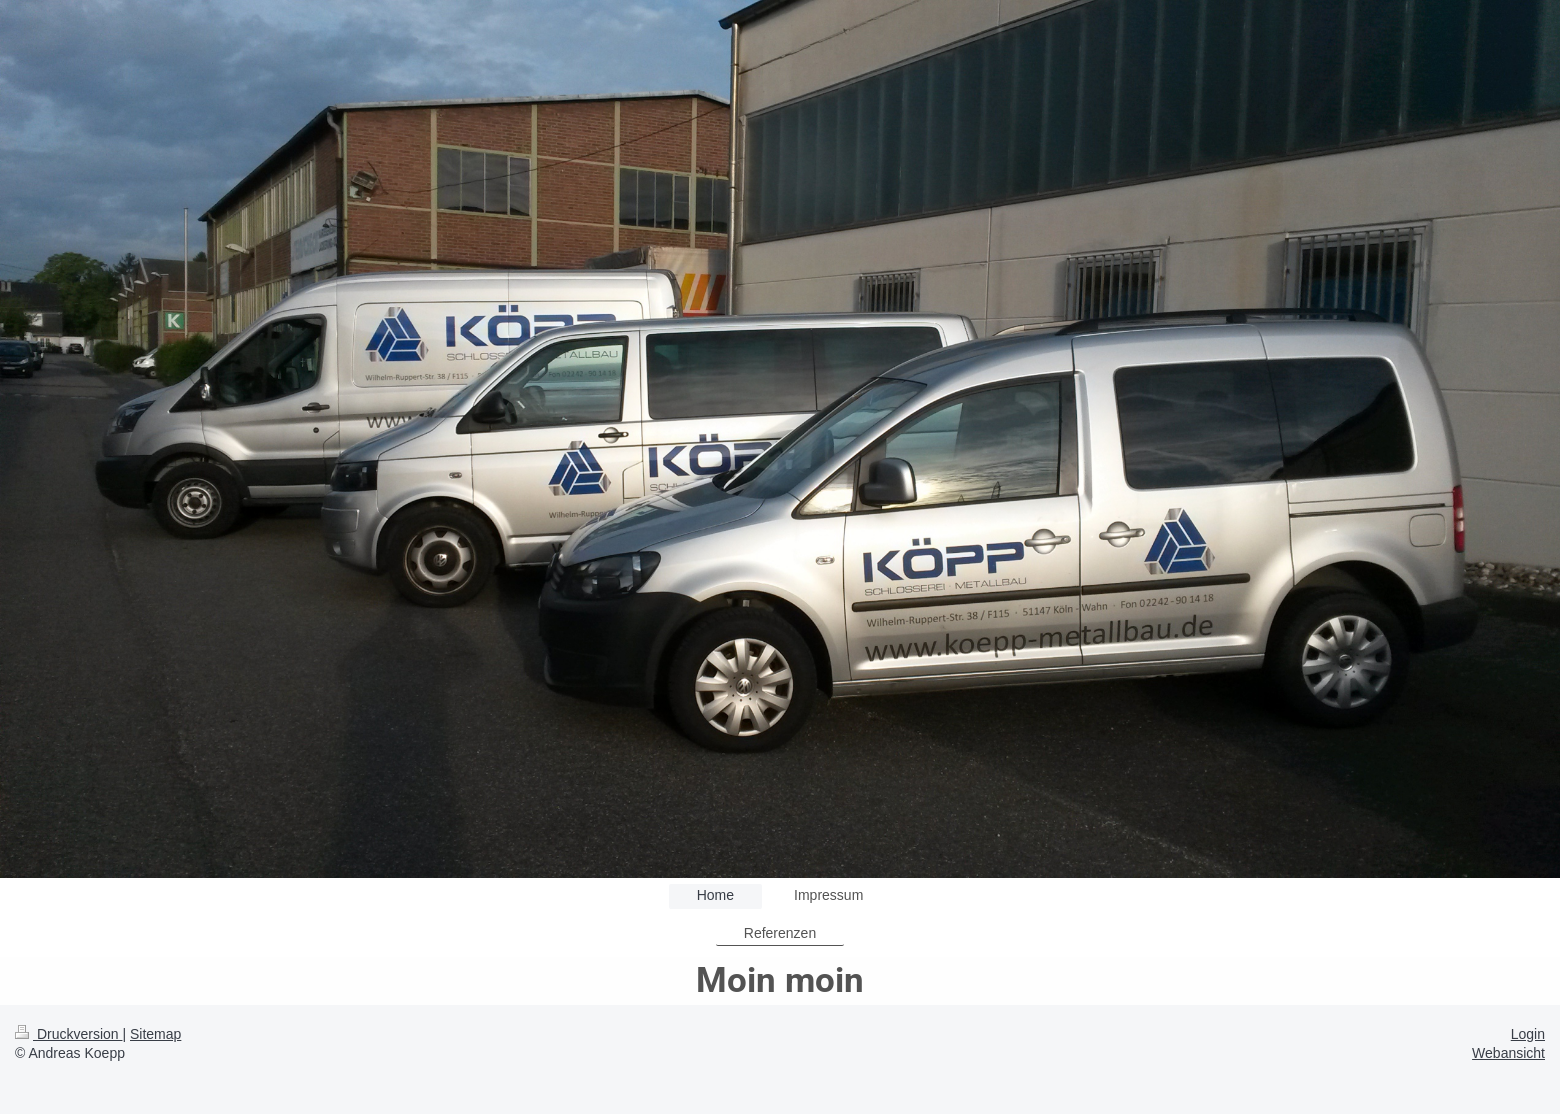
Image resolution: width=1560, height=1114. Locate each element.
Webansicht (1508, 1053)
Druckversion (68, 1034)
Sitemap (155, 1034)
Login (1528, 1034)
